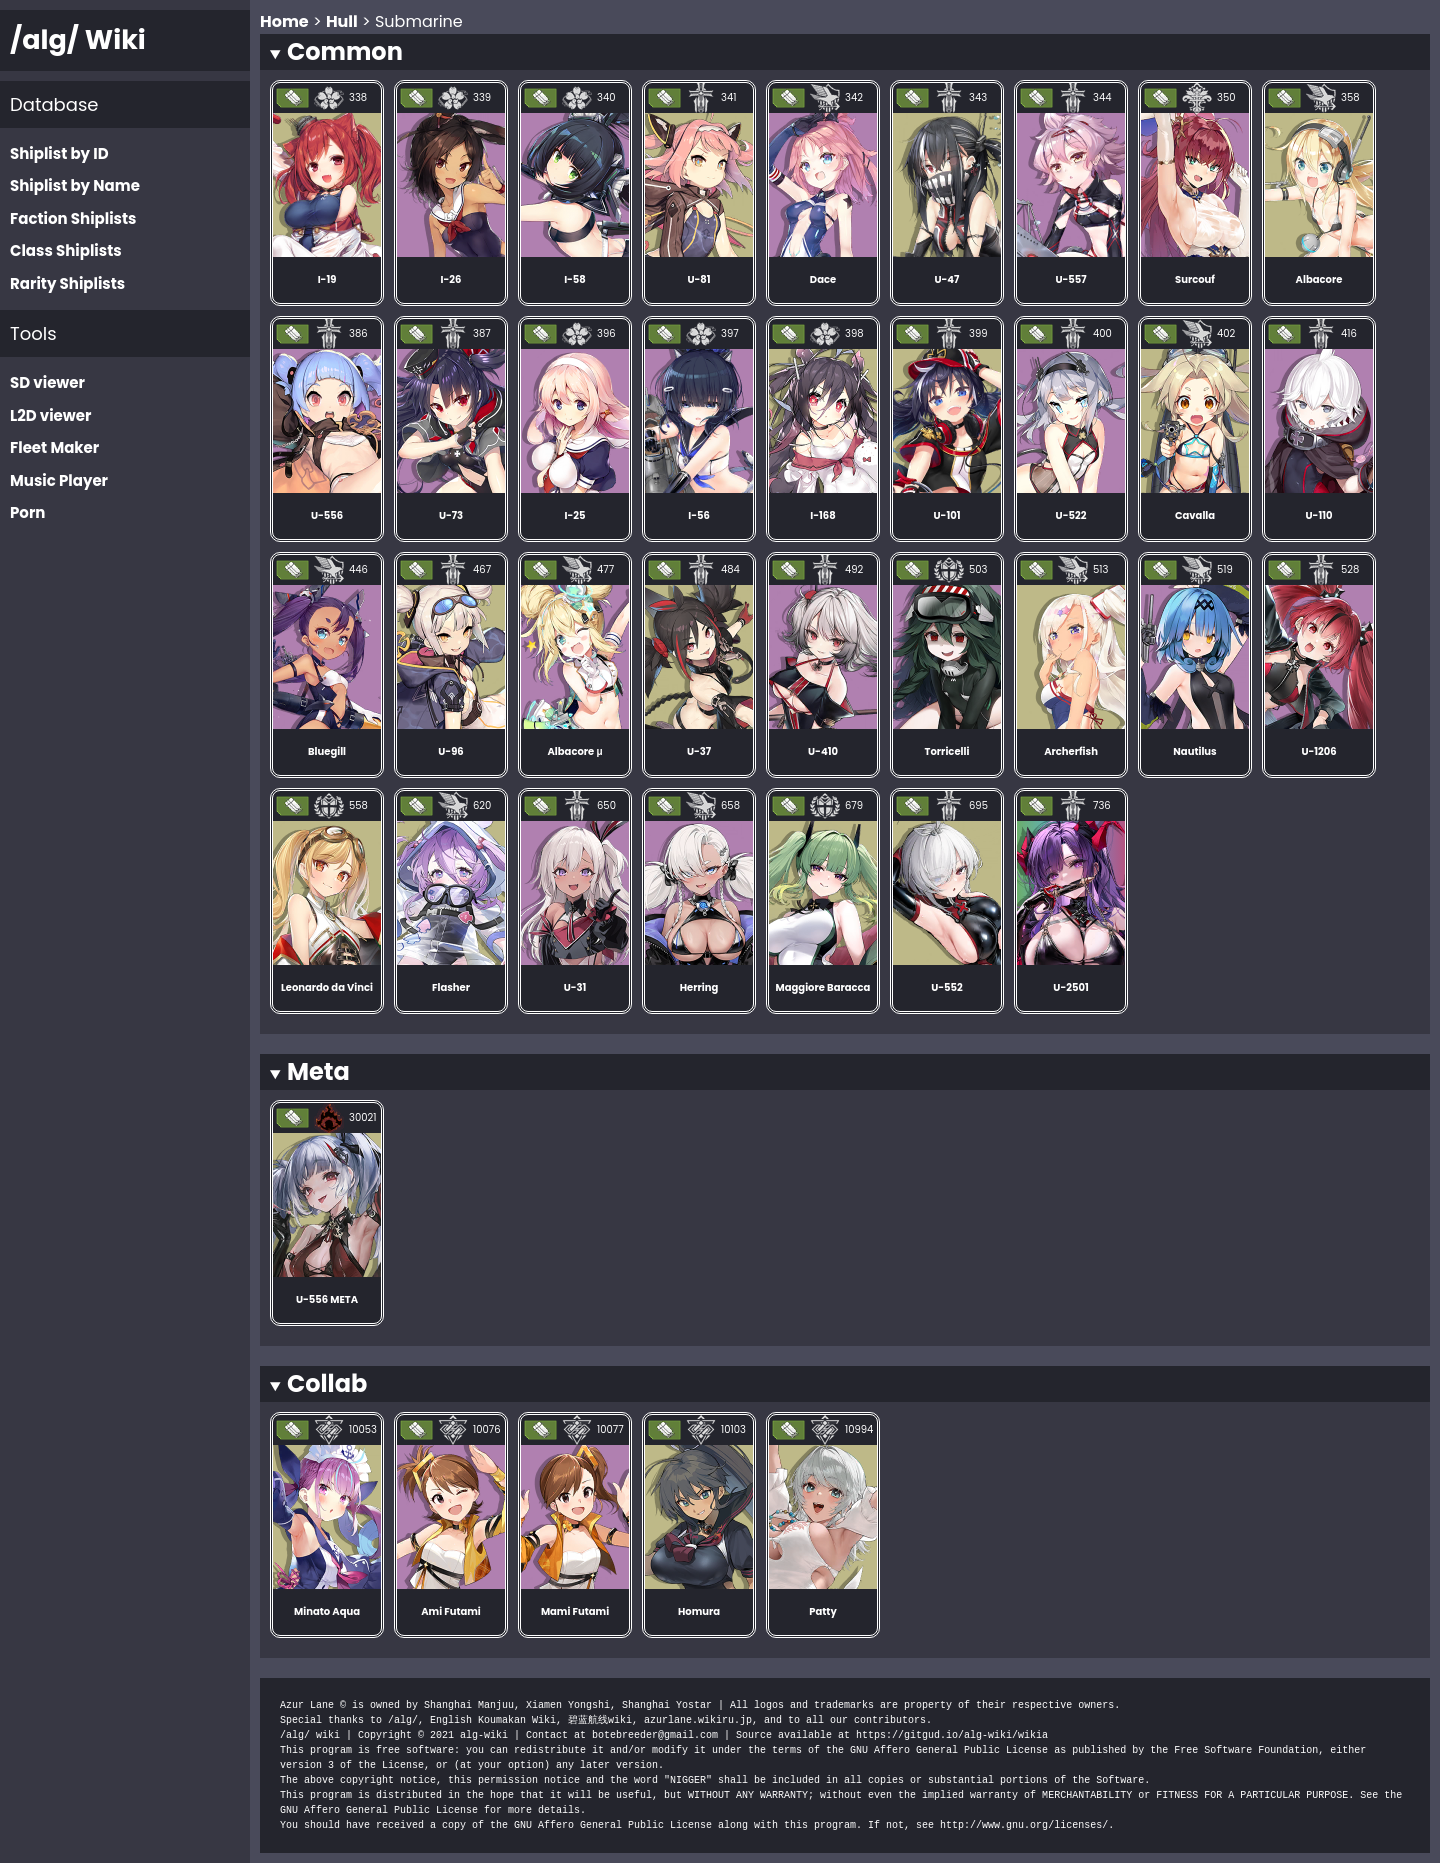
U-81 (698, 279)
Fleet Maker (54, 447)
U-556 (327, 515)
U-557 (1070, 279)
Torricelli (947, 751)
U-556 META (327, 1299)
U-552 (947, 987)
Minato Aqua (327, 1611)
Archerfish (1071, 751)
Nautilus (1194, 751)
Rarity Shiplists (67, 283)
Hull (342, 21)
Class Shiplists (66, 250)
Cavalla (1195, 515)
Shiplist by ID (59, 153)
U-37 (699, 751)
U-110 (1319, 515)
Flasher (451, 987)
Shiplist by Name (75, 185)
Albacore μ (575, 751)
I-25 (575, 515)
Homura (699, 1611)
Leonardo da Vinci (327, 987)
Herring (699, 987)
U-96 (450, 751)
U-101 (947, 515)
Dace (823, 279)
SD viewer (47, 382)
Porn (27, 512)
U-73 (451, 515)
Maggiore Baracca (823, 987)
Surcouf (1195, 279)
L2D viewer (51, 415)
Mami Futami (575, 1611)
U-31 (575, 987)
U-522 (1071, 515)
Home (284, 21)
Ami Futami (451, 1611)
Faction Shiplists (73, 218)
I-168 (822, 515)
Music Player (59, 480)
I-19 (327, 279)
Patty (822, 1611)
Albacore (1319, 279)
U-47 (947, 279)
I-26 (451, 279)
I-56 (699, 515)
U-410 (823, 751)
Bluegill (327, 751)
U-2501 (1070, 987)
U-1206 (1318, 751)
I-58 (575, 279)
